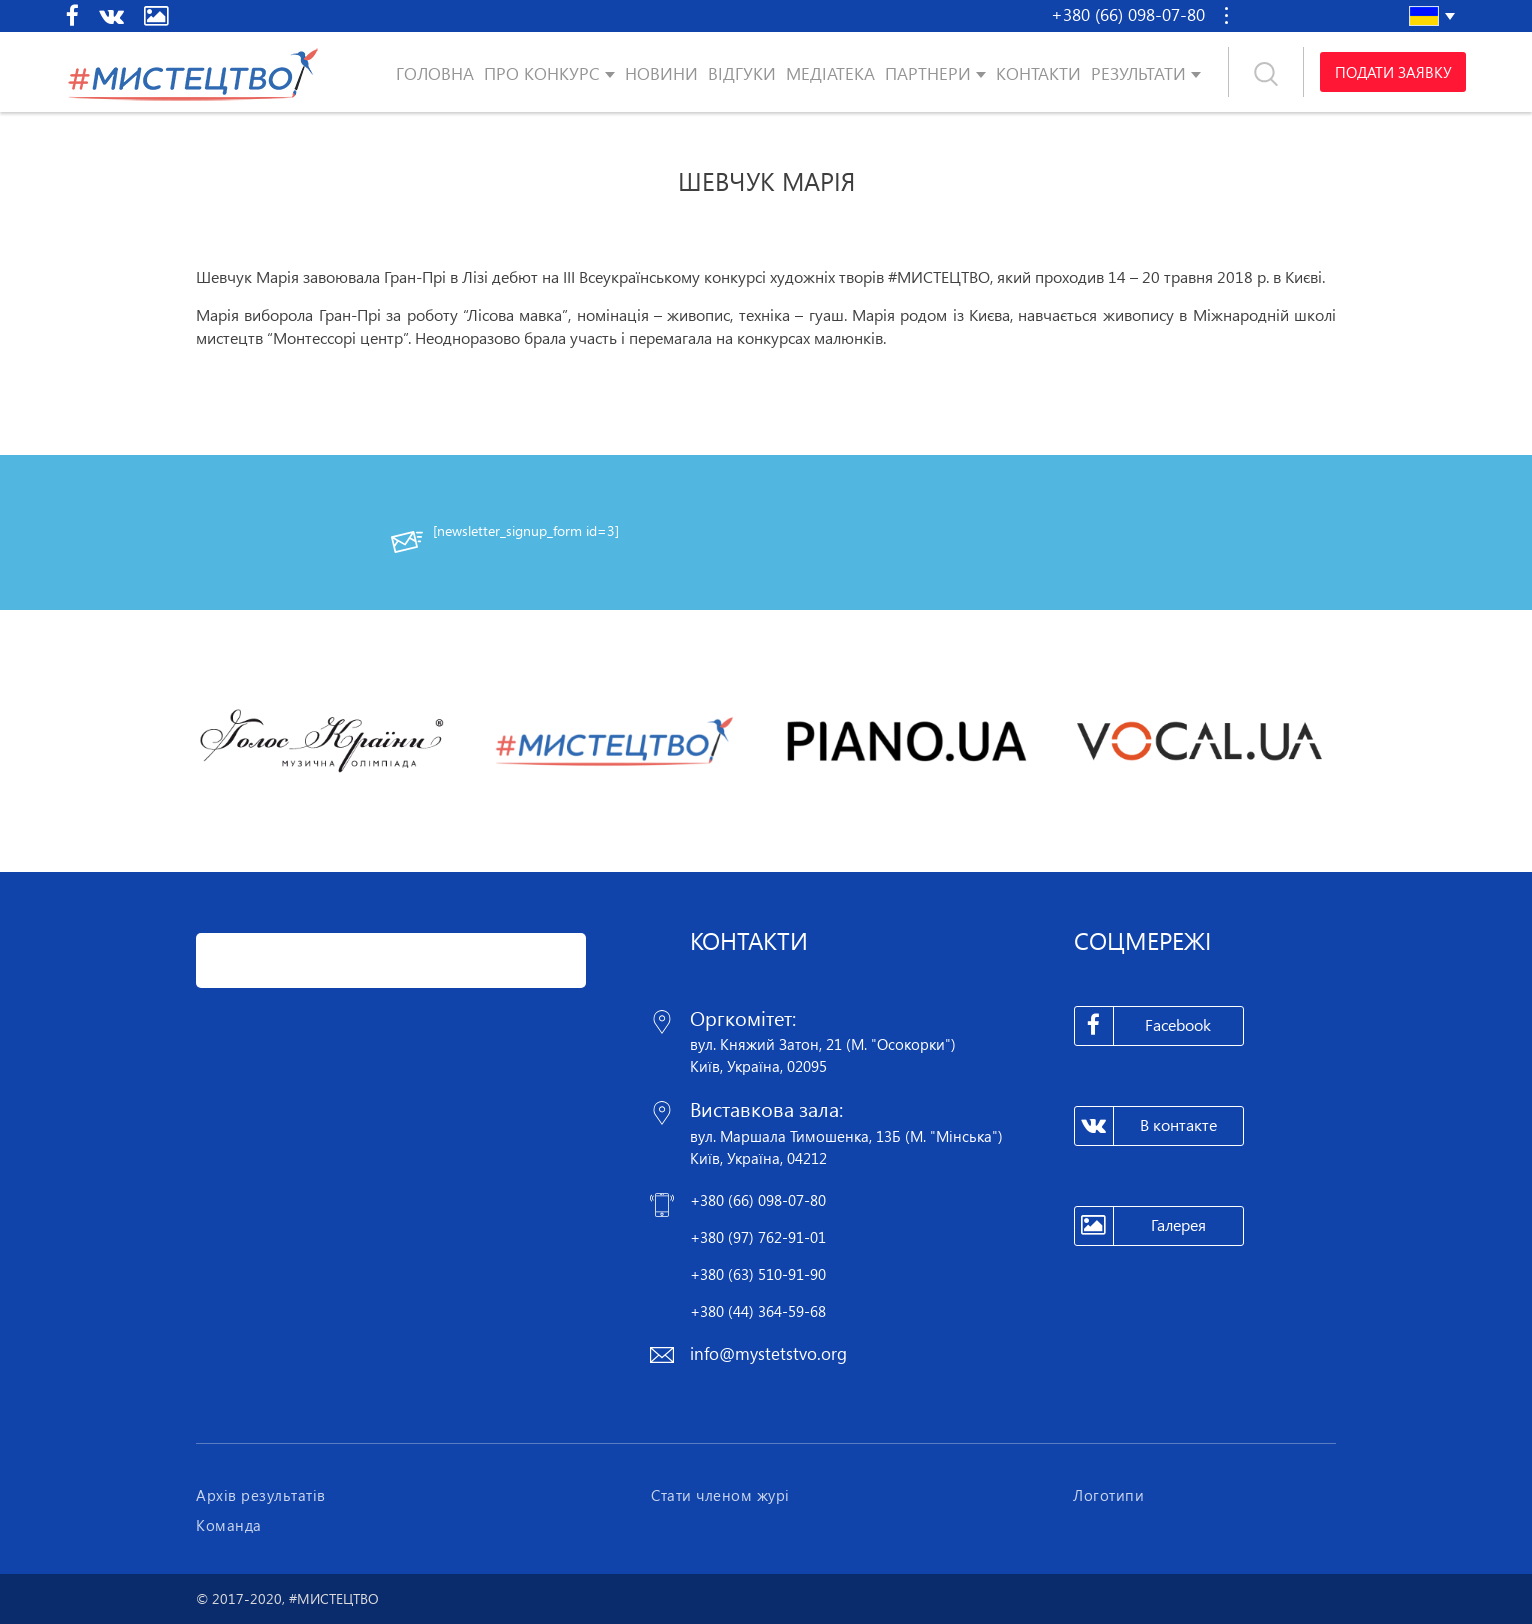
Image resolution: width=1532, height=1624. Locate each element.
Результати (1138, 73)
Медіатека (830, 73)
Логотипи (1108, 1495)
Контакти (1038, 73)
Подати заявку (1393, 72)
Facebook (1143, 1026)
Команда (229, 1525)
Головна (435, 73)
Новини (661, 73)
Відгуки (742, 73)
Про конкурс (542, 73)
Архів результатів (261, 1495)
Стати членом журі (720, 1495)
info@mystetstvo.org (768, 1353)
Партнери (928, 73)
